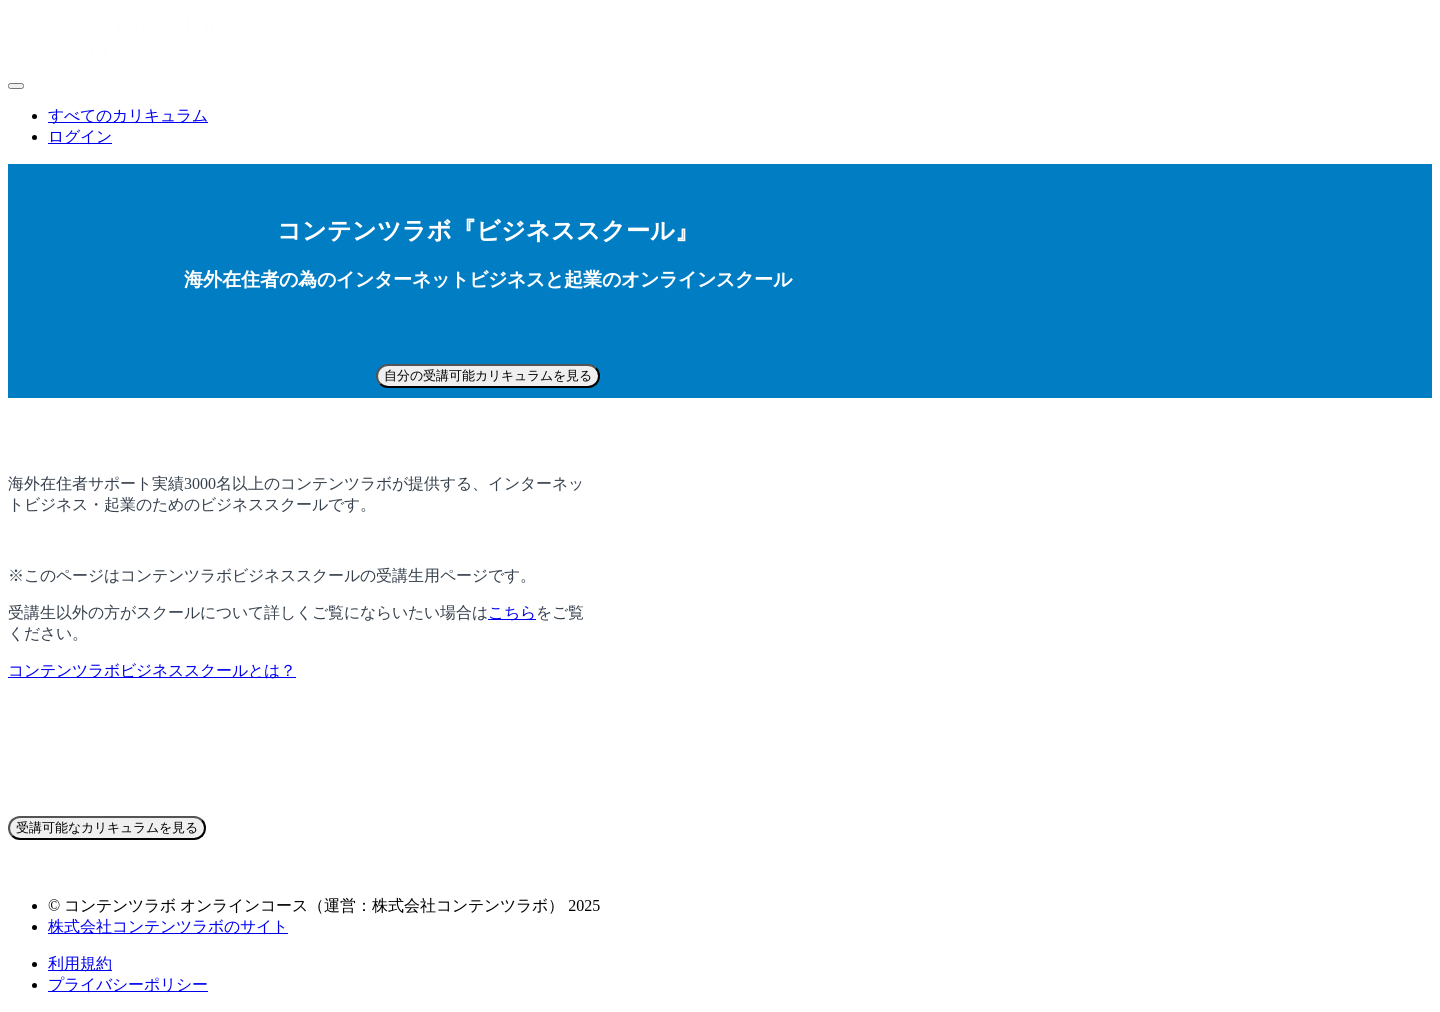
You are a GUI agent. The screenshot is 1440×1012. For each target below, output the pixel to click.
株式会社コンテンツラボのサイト (168, 926)
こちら (512, 612)
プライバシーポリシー (128, 984)
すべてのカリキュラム (128, 115)
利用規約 (80, 963)
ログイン (80, 136)
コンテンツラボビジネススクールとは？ (152, 670)
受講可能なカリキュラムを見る (107, 827)
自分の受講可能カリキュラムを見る (488, 375)
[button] (16, 86)
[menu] (720, 127)
